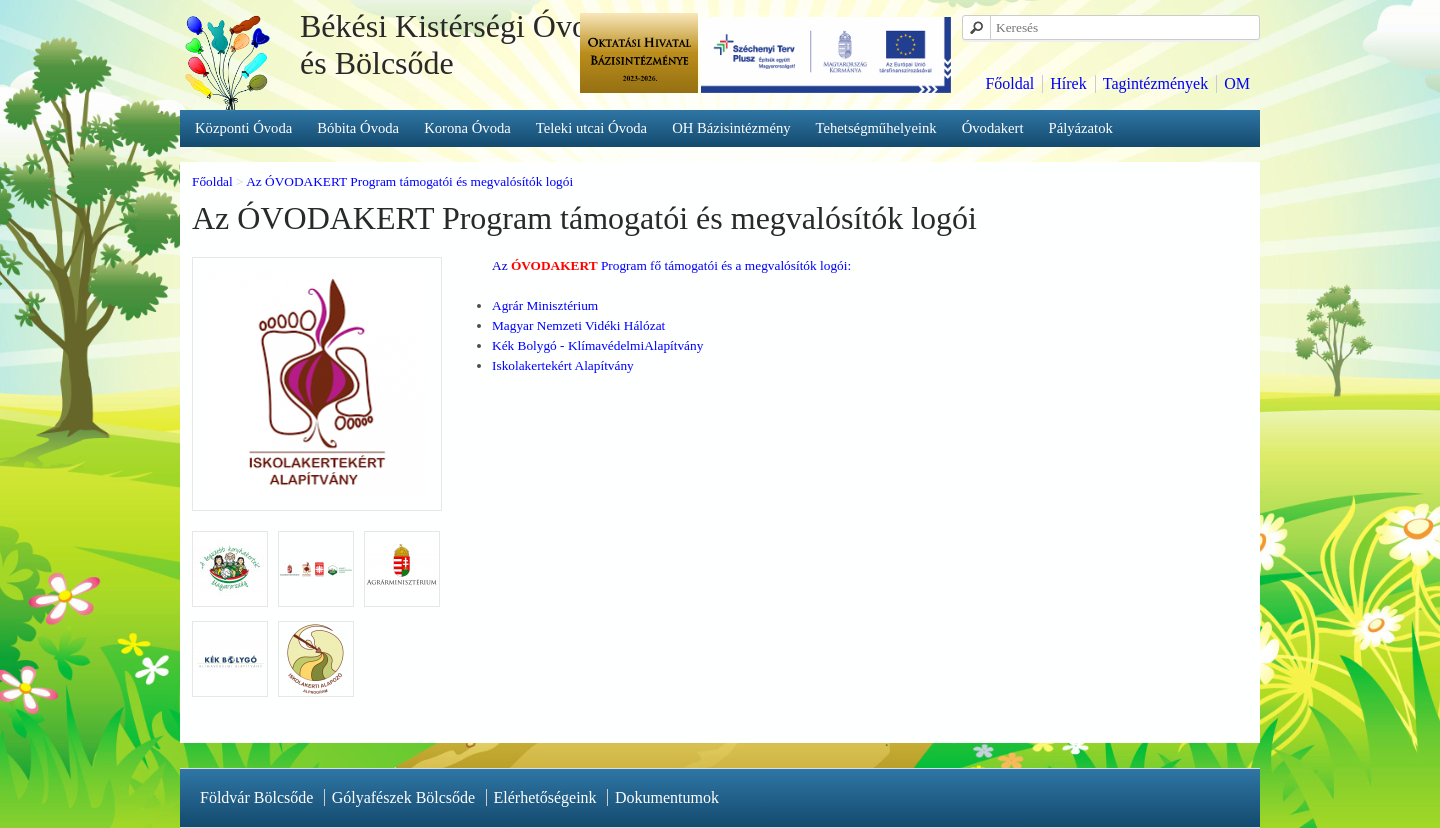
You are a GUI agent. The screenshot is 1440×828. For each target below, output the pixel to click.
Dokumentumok (667, 797)
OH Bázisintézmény (731, 128)
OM (1237, 83)
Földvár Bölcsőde (256, 797)
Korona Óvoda (467, 128)
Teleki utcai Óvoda (591, 128)
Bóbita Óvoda (358, 128)
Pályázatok (1081, 128)
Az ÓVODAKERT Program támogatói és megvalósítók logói (409, 181)
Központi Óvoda (243, 128)
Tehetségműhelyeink (876, 128)
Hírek (1068, 83)
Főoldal (1009, 83)
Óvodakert (993, 128)
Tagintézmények (1156, 83)
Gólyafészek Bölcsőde (404, 797)
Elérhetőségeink (545, 797)
